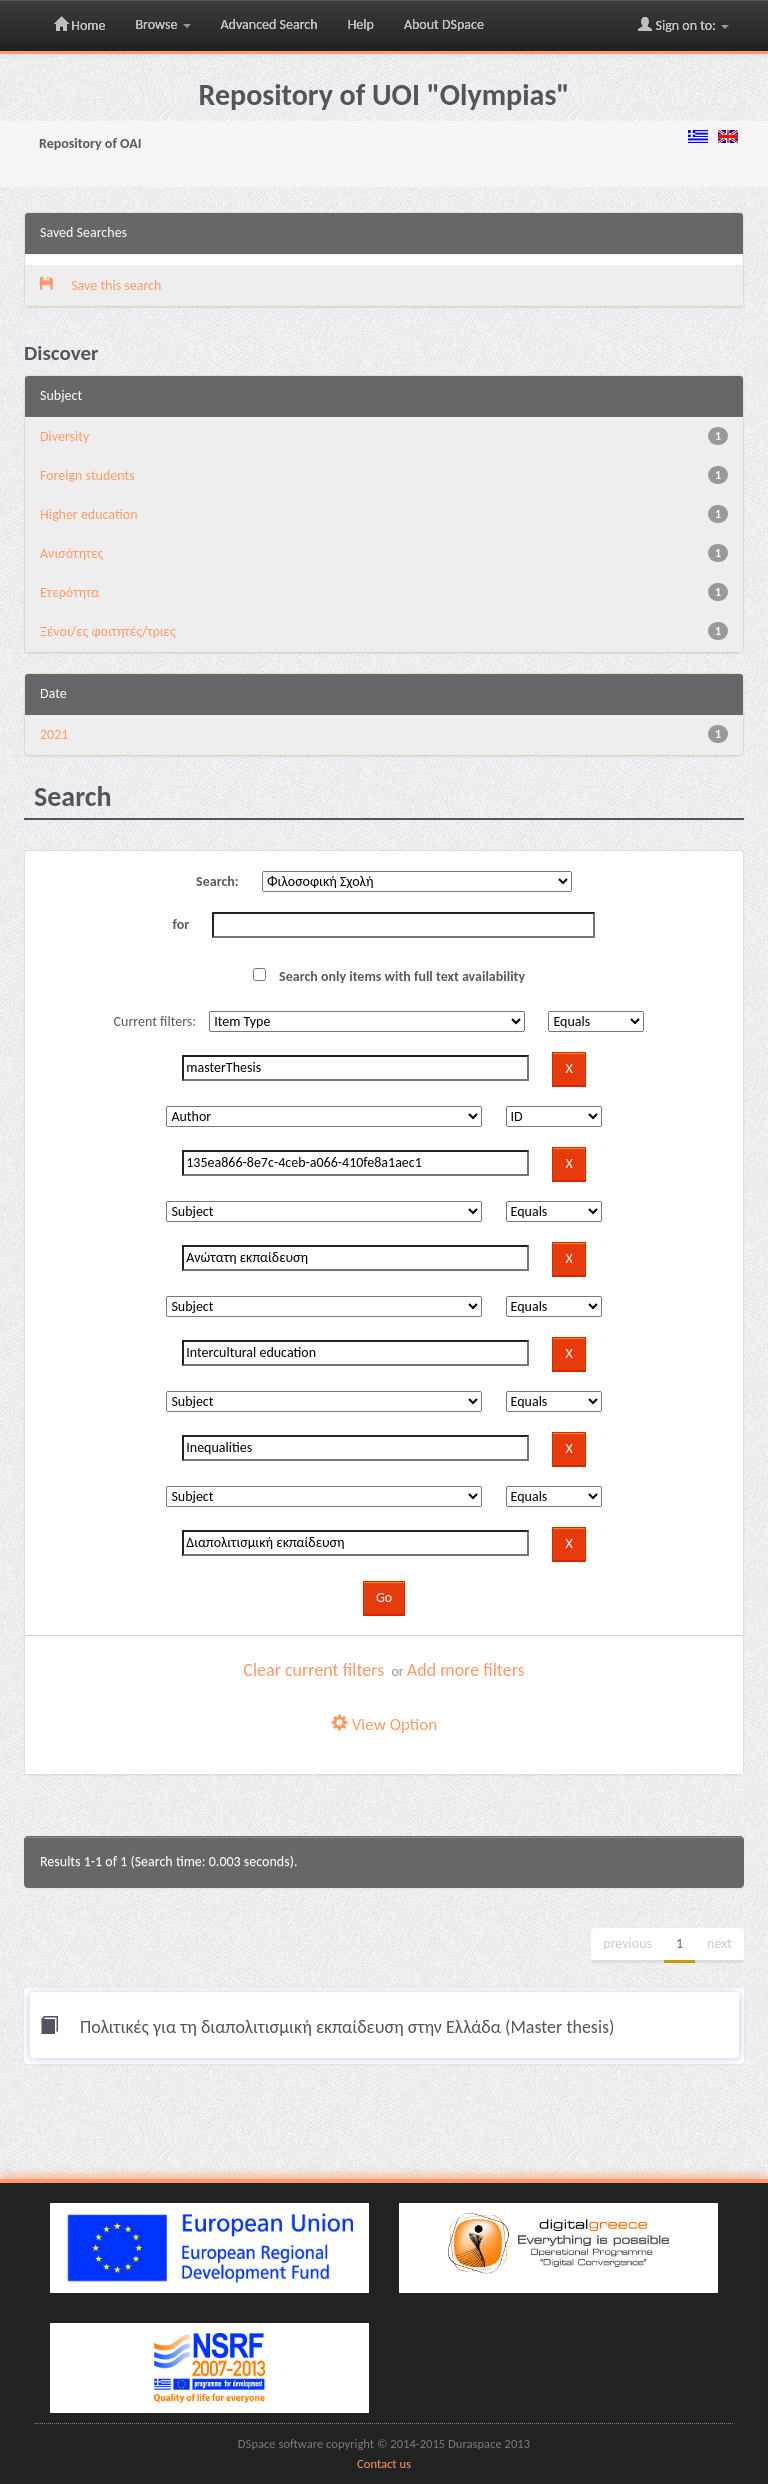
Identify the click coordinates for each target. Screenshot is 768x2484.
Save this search (100, 285)
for (181, 924)
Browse (162, 24)
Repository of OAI (90, 143)
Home (79, 25)
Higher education (89, 514)
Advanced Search (269, 24)
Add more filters (466, 1670)
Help (361, 24)
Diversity (64, 436)
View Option (384, 1724)
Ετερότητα (69, 592)
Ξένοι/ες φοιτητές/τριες (108, 631)
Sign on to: (683, 25)
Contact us (384, 2463)
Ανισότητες (71, 553)
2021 (54, 734)
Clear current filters (313, 1670)
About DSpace (444, 24)
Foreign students (87, 475)
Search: (217, 881)
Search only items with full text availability (389, 976)
